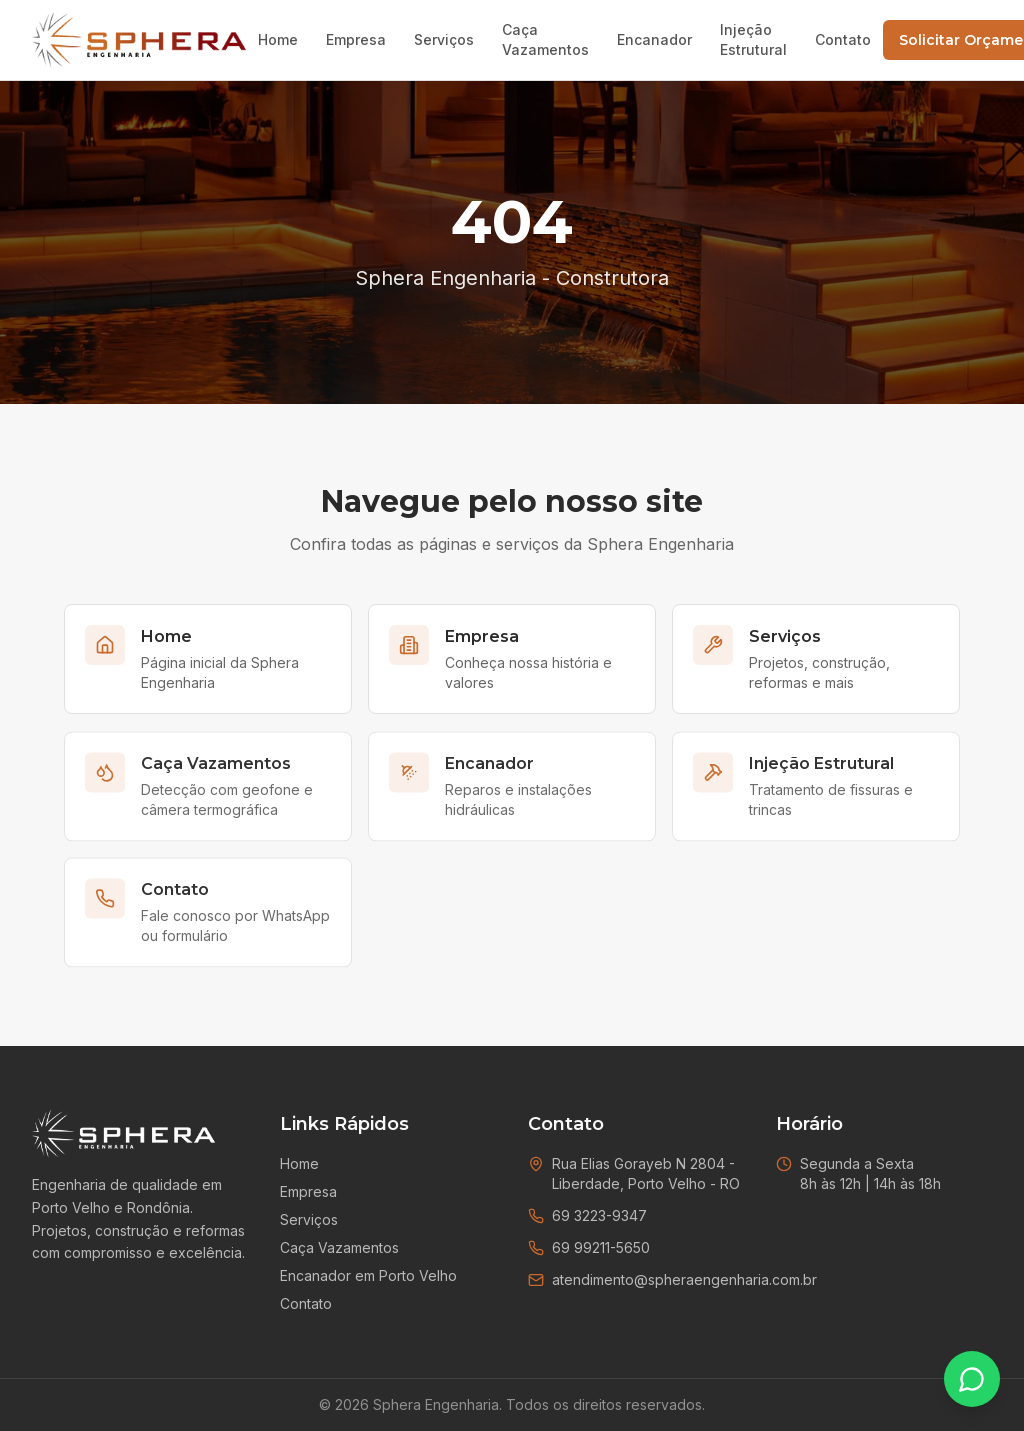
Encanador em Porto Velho (368, 1275)
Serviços (444, 39)
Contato (843, 39)
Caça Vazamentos (545, 39)
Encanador (654, 39)
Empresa (356, 39)
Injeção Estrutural (753, 39)
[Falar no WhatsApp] (972, 1379)
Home (278, 39)
